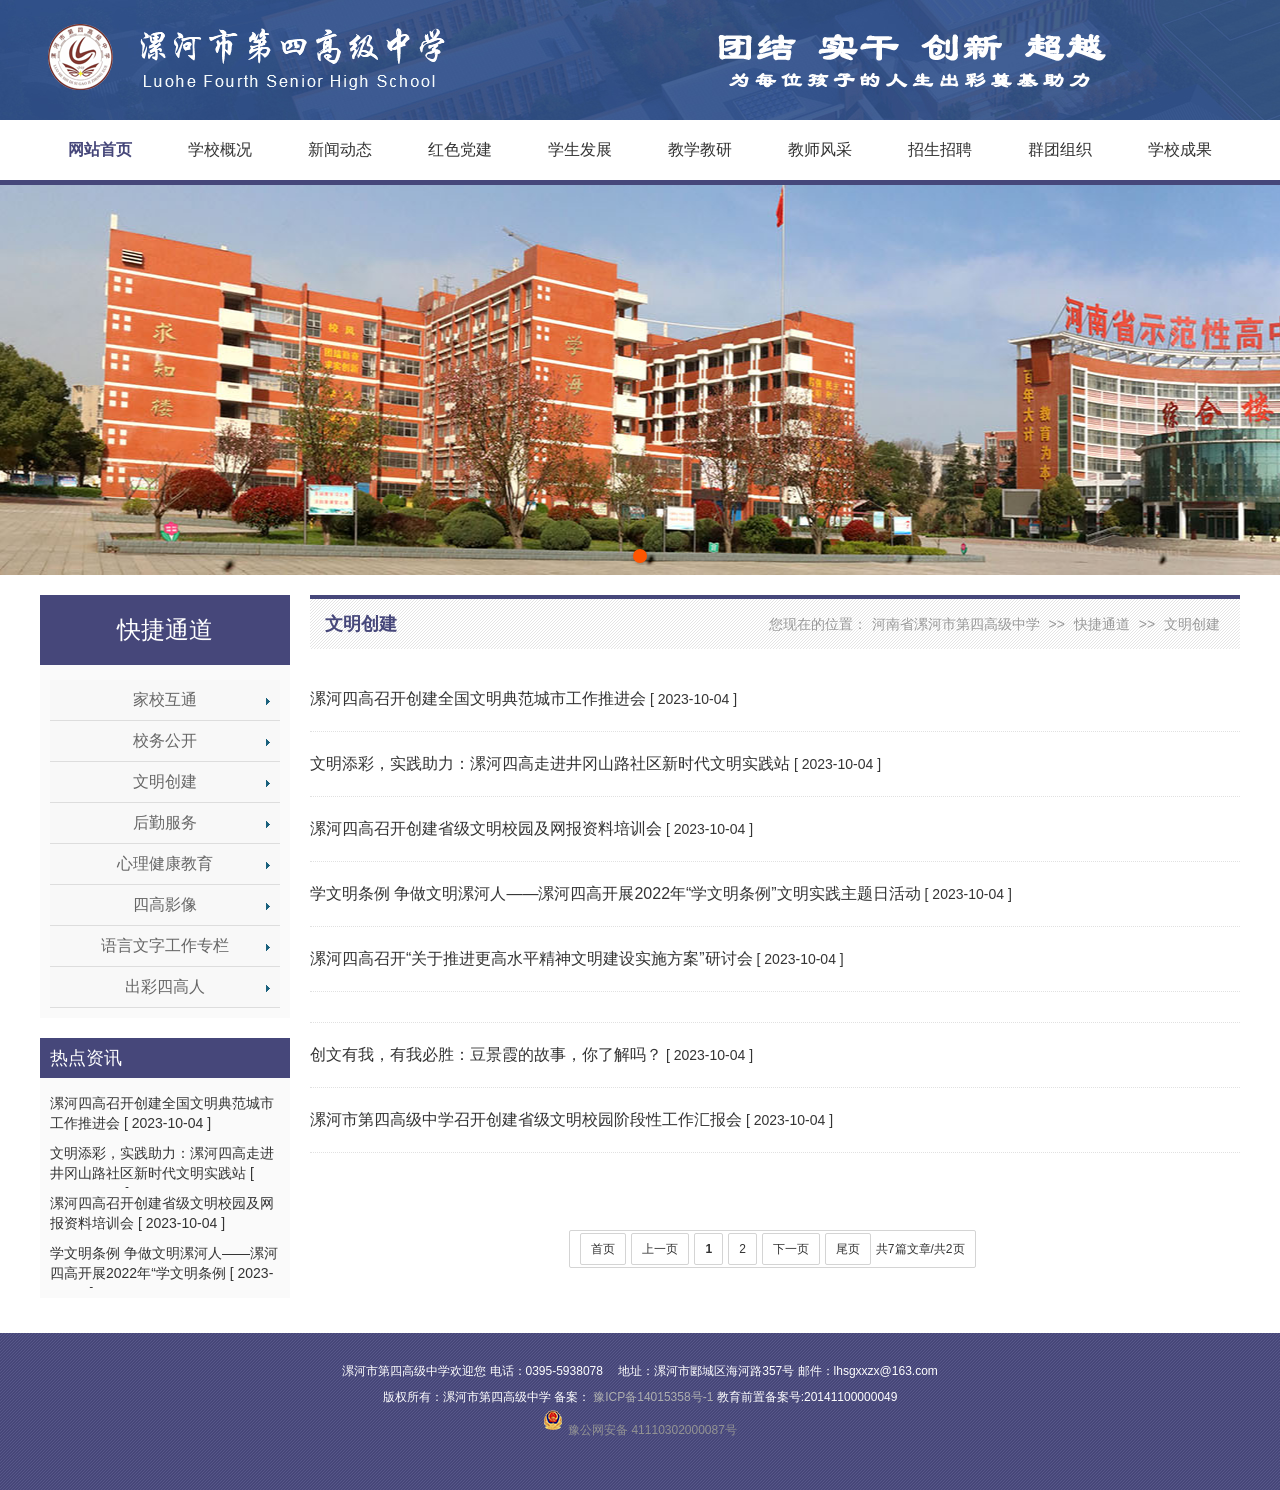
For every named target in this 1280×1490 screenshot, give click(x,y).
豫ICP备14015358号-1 (653, 1397)
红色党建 (460, 149)
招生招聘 (940, 149)
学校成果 (1180, 149)
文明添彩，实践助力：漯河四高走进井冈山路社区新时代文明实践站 (550, 763)
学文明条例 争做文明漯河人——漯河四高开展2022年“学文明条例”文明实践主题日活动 (615, 893)
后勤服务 (165, 822)
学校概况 (220, 149)
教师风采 (820, 149)
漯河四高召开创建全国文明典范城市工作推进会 (478, 698)
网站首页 (100, 149)
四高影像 (165, 904)
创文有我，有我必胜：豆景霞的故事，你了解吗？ (486, 1054)
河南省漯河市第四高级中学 (956, 624)
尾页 (848, 1249)
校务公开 (165, 740)
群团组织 (1060, 149)
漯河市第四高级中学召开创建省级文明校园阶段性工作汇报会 (526, 1119)
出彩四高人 (165, 986)
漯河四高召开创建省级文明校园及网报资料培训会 (486, 828)
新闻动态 (340, 149)
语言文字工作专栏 (165, 945)
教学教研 (700, 149)
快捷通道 (165, 630)
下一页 (791, 1249)
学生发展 (580, 149)
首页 (603, 1249)
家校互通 (165, 699)
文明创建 (165, 781)
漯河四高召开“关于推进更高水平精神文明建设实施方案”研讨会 (531, 958)
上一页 (660, 1249)
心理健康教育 (165, 863)
